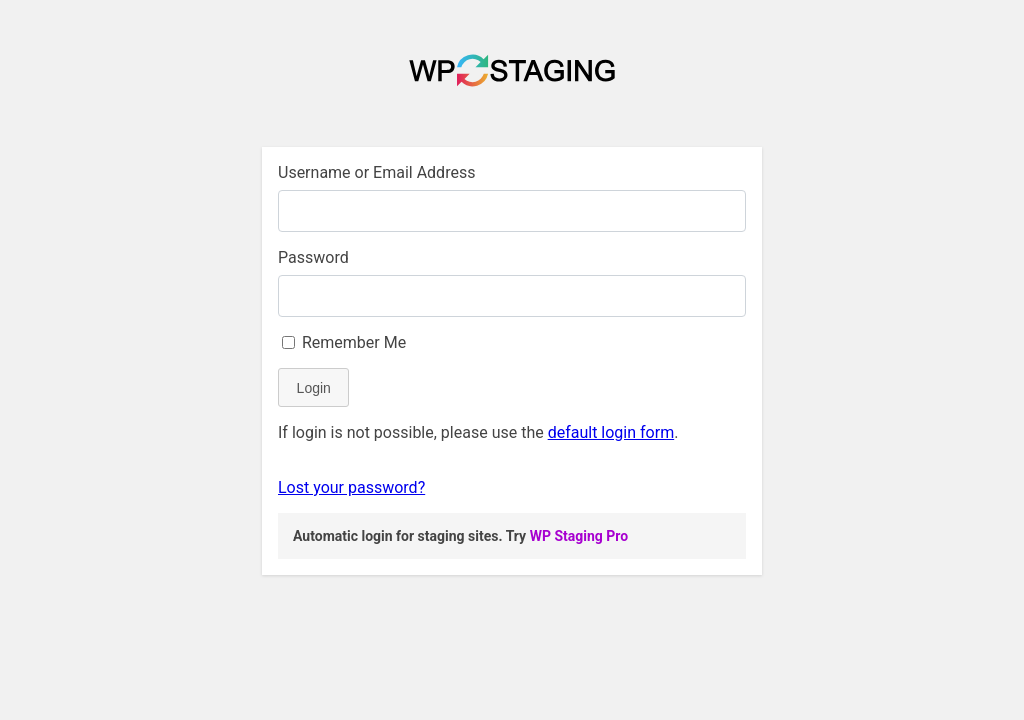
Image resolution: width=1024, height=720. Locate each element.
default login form (611, 432)
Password (313, 257)
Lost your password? (351, 487)
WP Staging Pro (579, 536)
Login (314, 388)
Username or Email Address (376, 172)
